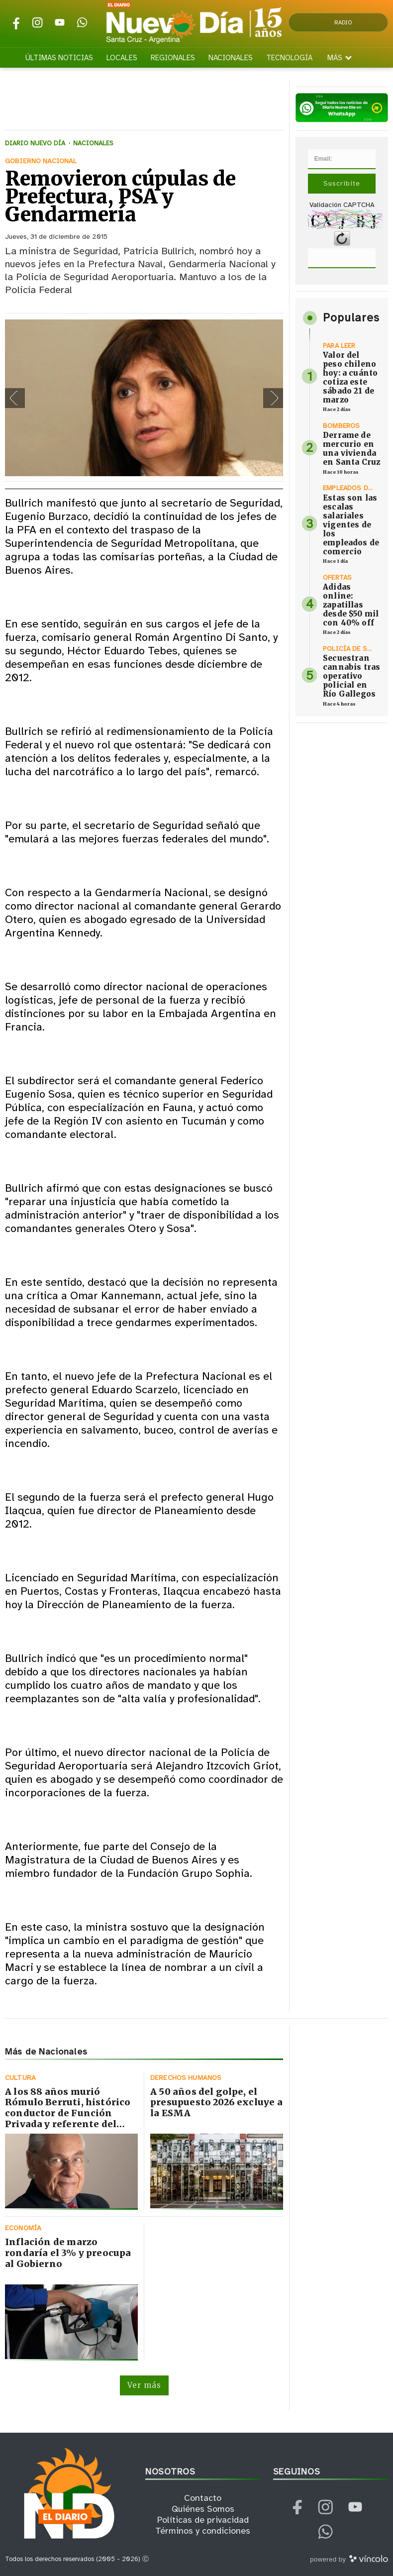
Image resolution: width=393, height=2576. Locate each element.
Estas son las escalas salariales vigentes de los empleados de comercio (351, 524)
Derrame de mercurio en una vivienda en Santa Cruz (351, 448)
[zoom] (144, 397)
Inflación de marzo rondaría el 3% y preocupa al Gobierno (68, 2252)
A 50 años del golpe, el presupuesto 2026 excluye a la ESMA (216, 2102)
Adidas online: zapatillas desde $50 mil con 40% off (351, 604)
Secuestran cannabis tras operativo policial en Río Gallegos (351, 676)
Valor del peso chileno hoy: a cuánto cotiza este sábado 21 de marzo (350, 377)
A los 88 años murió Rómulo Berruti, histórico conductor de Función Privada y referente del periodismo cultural (68, 2113)
